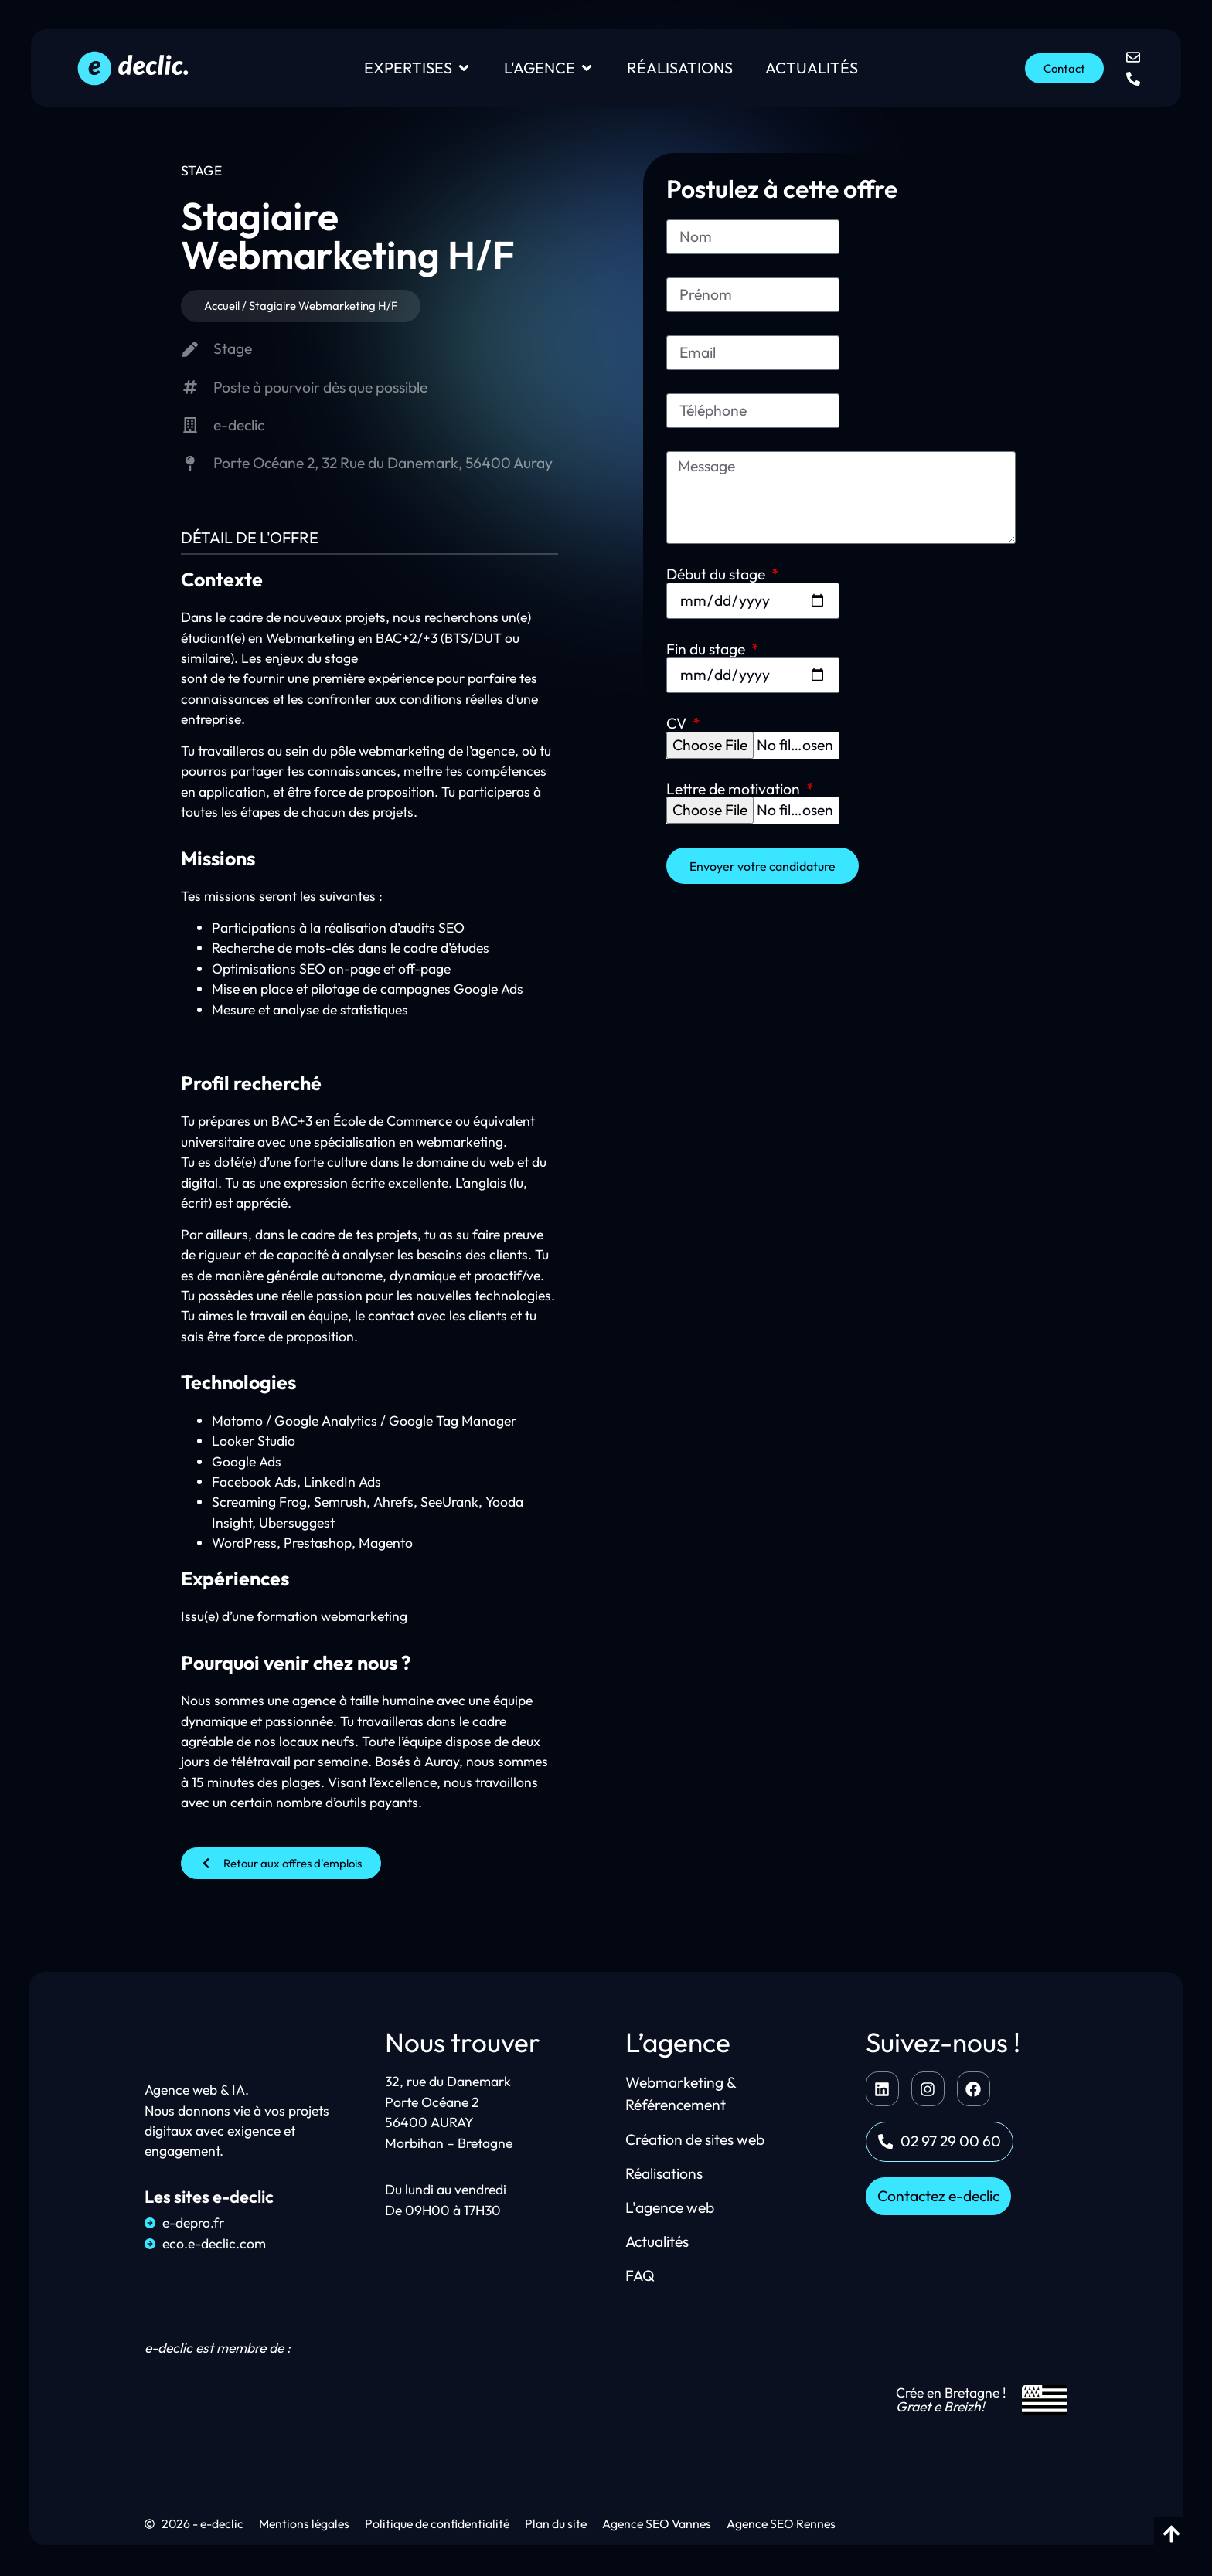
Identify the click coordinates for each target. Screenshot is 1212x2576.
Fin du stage (897, 460)
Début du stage (717, 460)
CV (677, 534)
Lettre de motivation (924, 534)
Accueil (214, 306)
